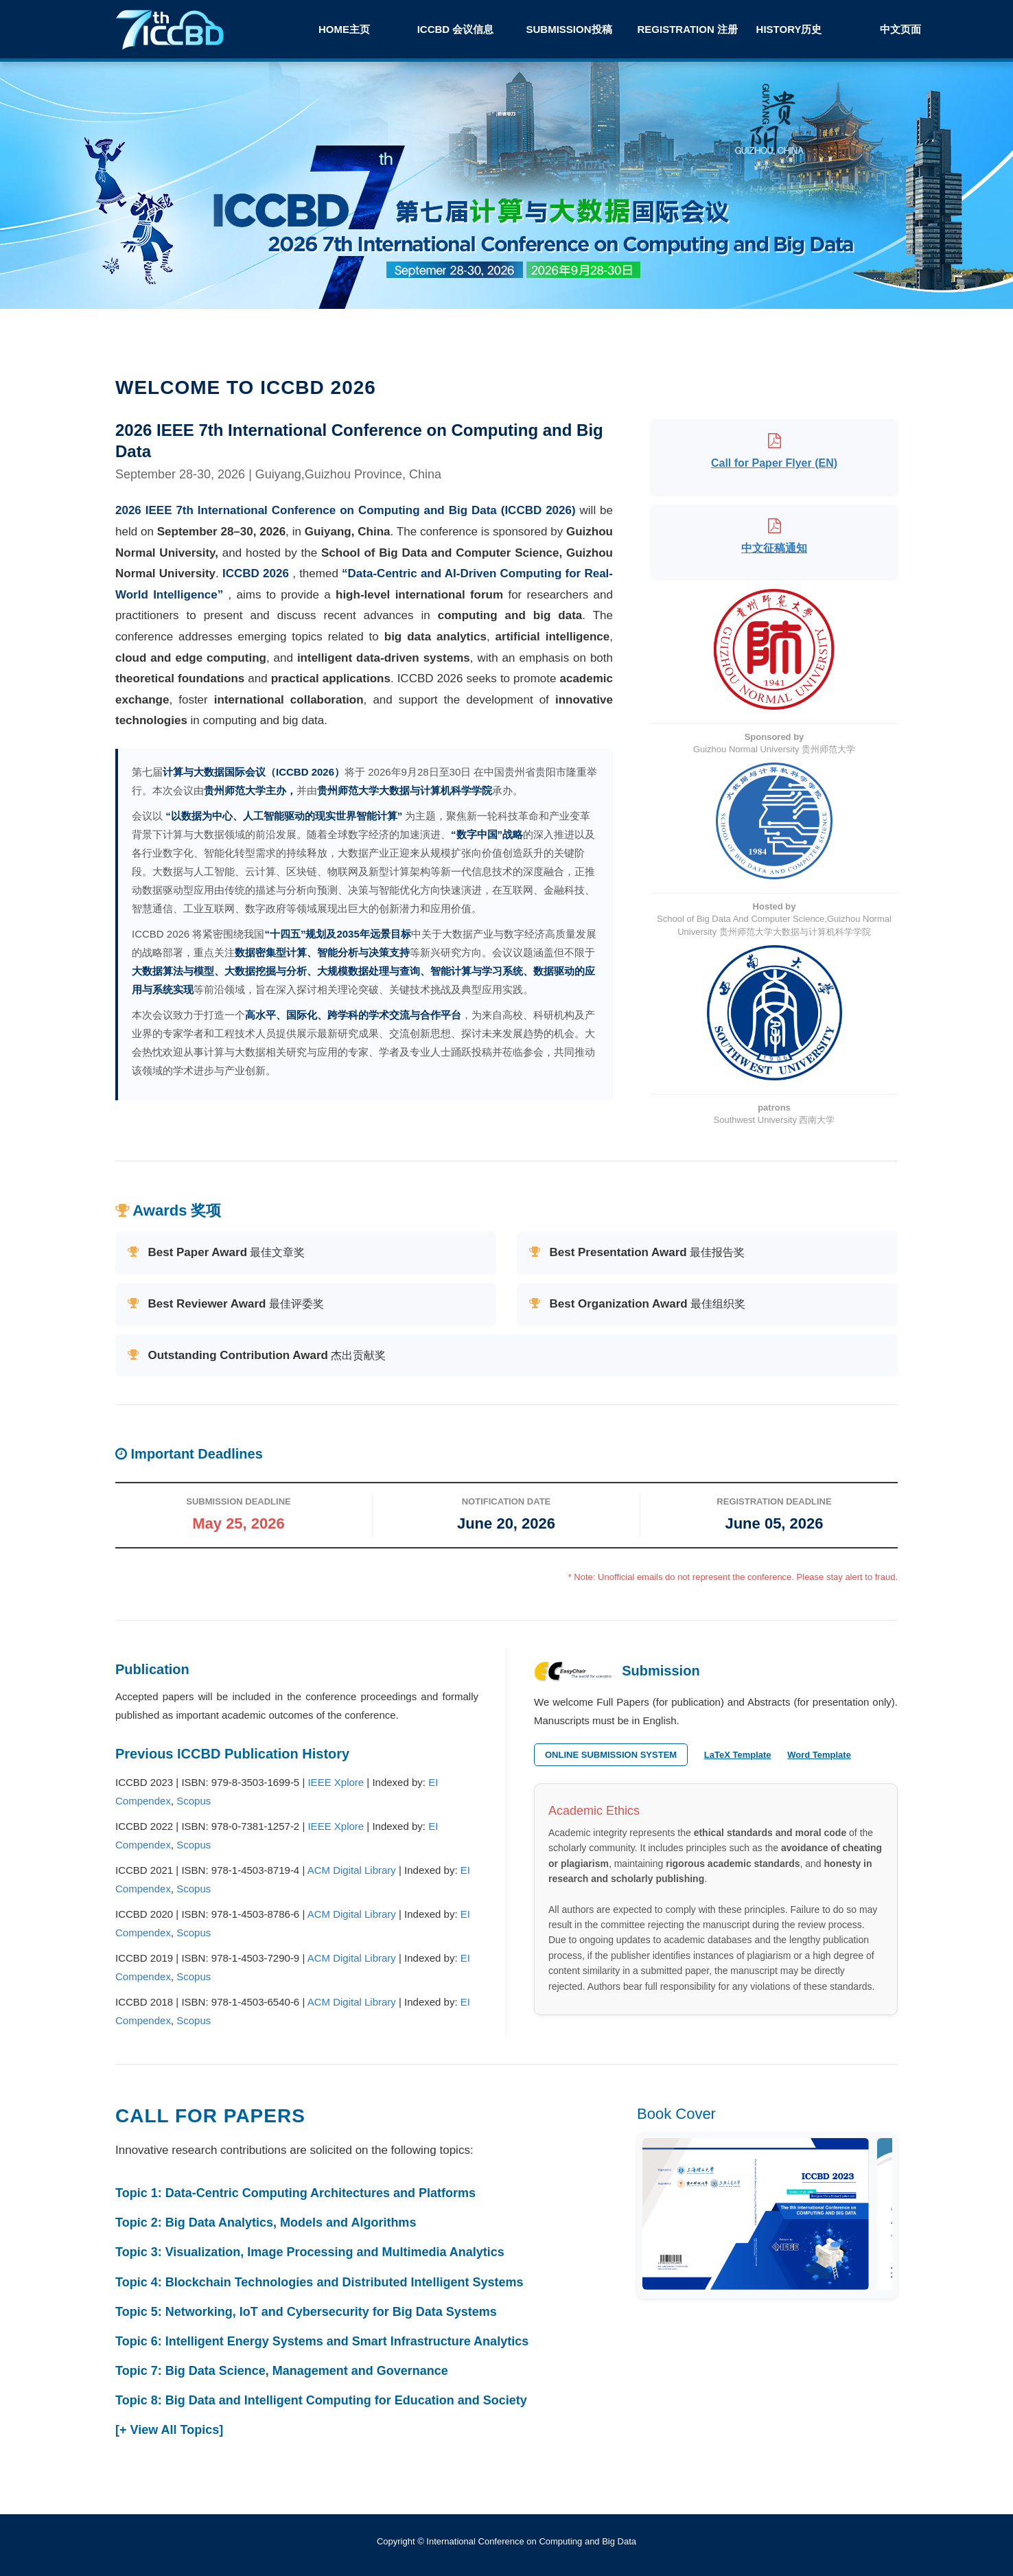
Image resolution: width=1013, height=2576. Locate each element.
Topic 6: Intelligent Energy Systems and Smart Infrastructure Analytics (321, 2341)
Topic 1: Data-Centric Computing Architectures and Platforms (295, 2193)
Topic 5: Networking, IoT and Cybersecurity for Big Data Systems (306, 2312)
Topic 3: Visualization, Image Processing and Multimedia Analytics (309, 2252)
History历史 (789, 29)
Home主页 (344, 29)
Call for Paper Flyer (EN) (774, 463)
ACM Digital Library (351, 1870)
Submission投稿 (569, 29)
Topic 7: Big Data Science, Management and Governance (281, 2371)
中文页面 (900, 29)
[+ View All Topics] (169, 2430)
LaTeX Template (737, 1755)
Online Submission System (611, 1755)
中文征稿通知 (774, 548)
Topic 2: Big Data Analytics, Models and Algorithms (265, 2222)
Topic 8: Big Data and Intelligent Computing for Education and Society (321, 2400)
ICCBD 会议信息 (455, 29)
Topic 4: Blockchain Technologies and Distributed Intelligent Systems (319, 2282)
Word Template (819, 1755)
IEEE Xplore (335, 1782)
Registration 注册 (686, 29)
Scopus (193, 1801)
